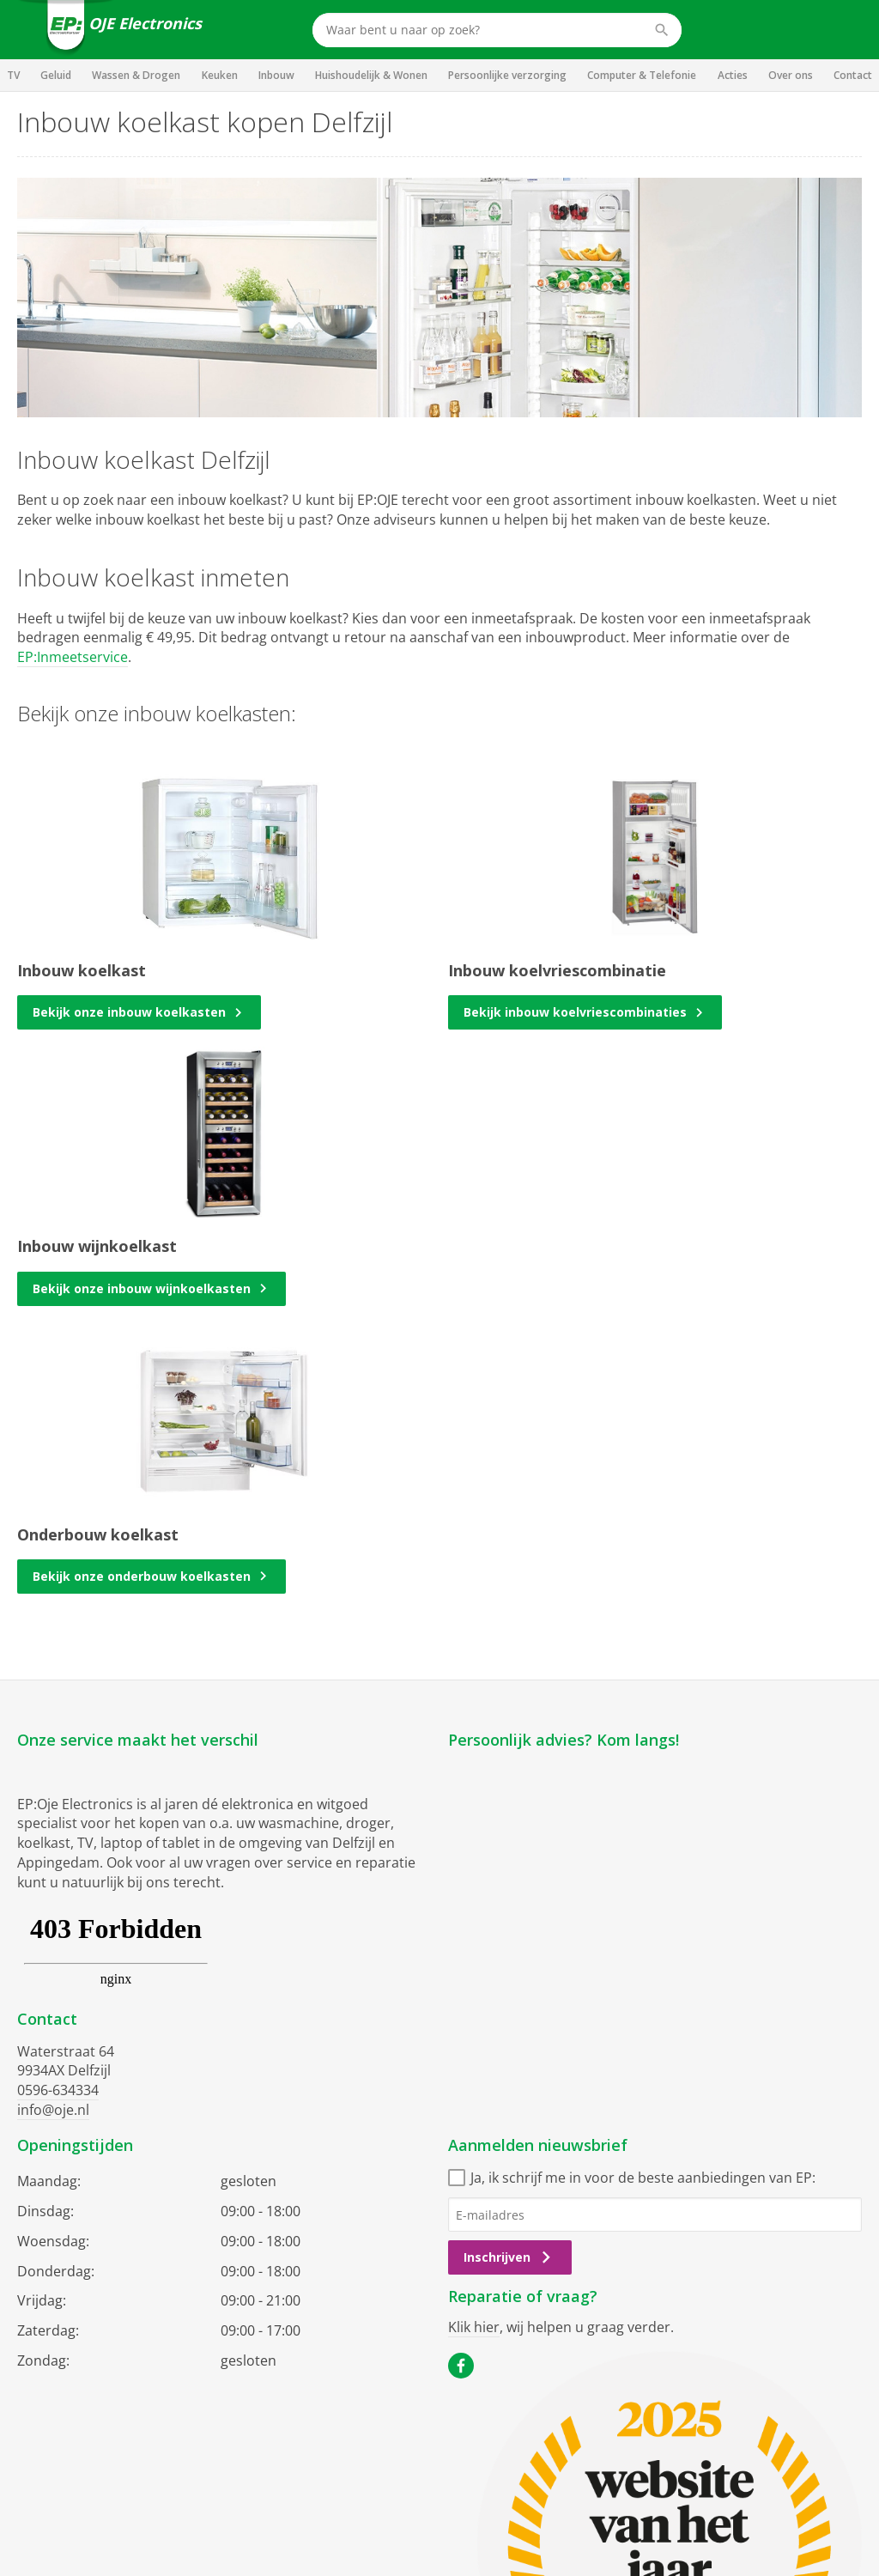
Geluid (55, 75)
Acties (733, 75)
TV (13, 75)
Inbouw (276, 75)
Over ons (790, 75)
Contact (853, 75)
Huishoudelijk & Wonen (371, 75)
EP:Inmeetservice (72, 656)
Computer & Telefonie (641, 75)
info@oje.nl (53, 2109)
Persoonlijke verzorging (507, 75)
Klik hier (474, 2327)
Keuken (220, 75)
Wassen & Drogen (136, 75)
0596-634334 (58, 2090)
